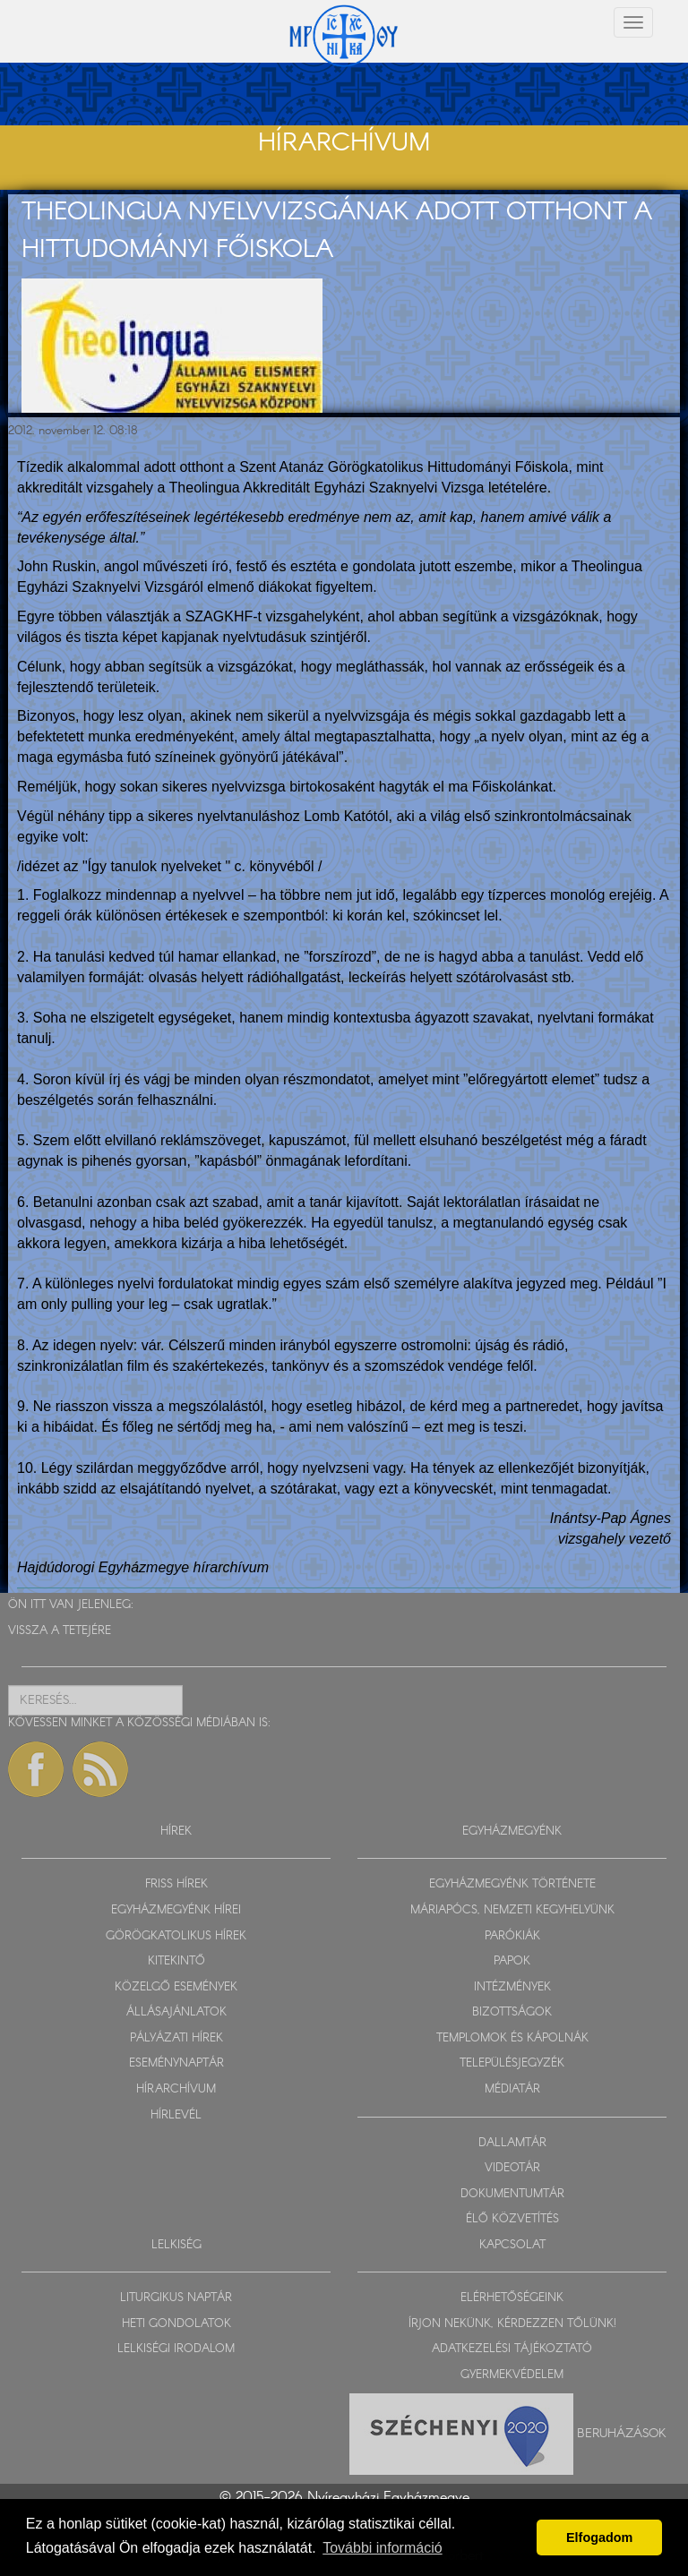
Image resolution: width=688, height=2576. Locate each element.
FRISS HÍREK (176, 1884)
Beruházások (621, 2433)
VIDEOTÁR (512, 2168)
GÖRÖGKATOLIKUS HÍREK (176, 1936)
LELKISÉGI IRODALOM (176, 2349)
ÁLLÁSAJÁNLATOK (176, 2012)
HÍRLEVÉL (176, 2115)
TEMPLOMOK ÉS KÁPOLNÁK (512, 2038)
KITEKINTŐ (176, 1961)
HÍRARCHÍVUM (176, 2089)
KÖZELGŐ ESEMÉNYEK (176, 1987)
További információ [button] (382, 2547)
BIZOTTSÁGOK (512, 2012)
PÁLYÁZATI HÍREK (176, 2038)
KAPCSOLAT (512, 2245)
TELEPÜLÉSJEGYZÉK (512, 2063)
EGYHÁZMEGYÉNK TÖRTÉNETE (512, 1884)
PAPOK (512, 1961)
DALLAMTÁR (512, 2143)
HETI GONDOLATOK (176, 2323)
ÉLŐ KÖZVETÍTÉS (512, 2219)
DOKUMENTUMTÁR (512, 2194)
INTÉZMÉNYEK (512, 1987)
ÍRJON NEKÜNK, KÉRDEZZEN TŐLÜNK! (512, 2323)
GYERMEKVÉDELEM (511, 2374)
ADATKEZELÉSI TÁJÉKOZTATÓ (512, 2349)
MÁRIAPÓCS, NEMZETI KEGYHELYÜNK (512, 1910)
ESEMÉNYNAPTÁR (176, 2063)
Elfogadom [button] (599, 2537)
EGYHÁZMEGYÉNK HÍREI (176, 1910)
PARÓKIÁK (512, 1936)
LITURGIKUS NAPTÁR (176, 2297)
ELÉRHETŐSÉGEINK (511, 2297)
